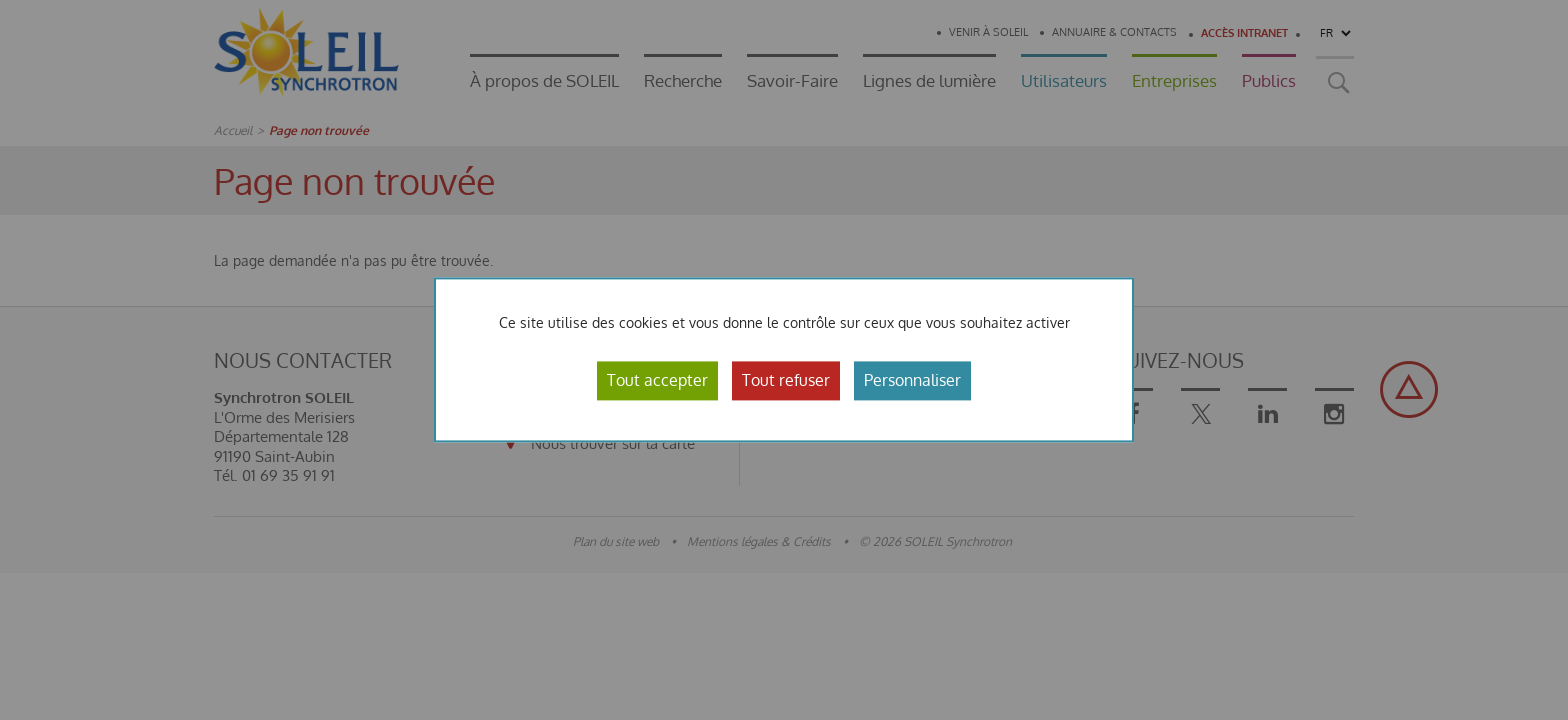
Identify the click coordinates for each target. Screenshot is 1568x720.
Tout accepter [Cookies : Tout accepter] (657, 380)
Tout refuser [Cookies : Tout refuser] (786, 380)
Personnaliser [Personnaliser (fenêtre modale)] (912, 380)
